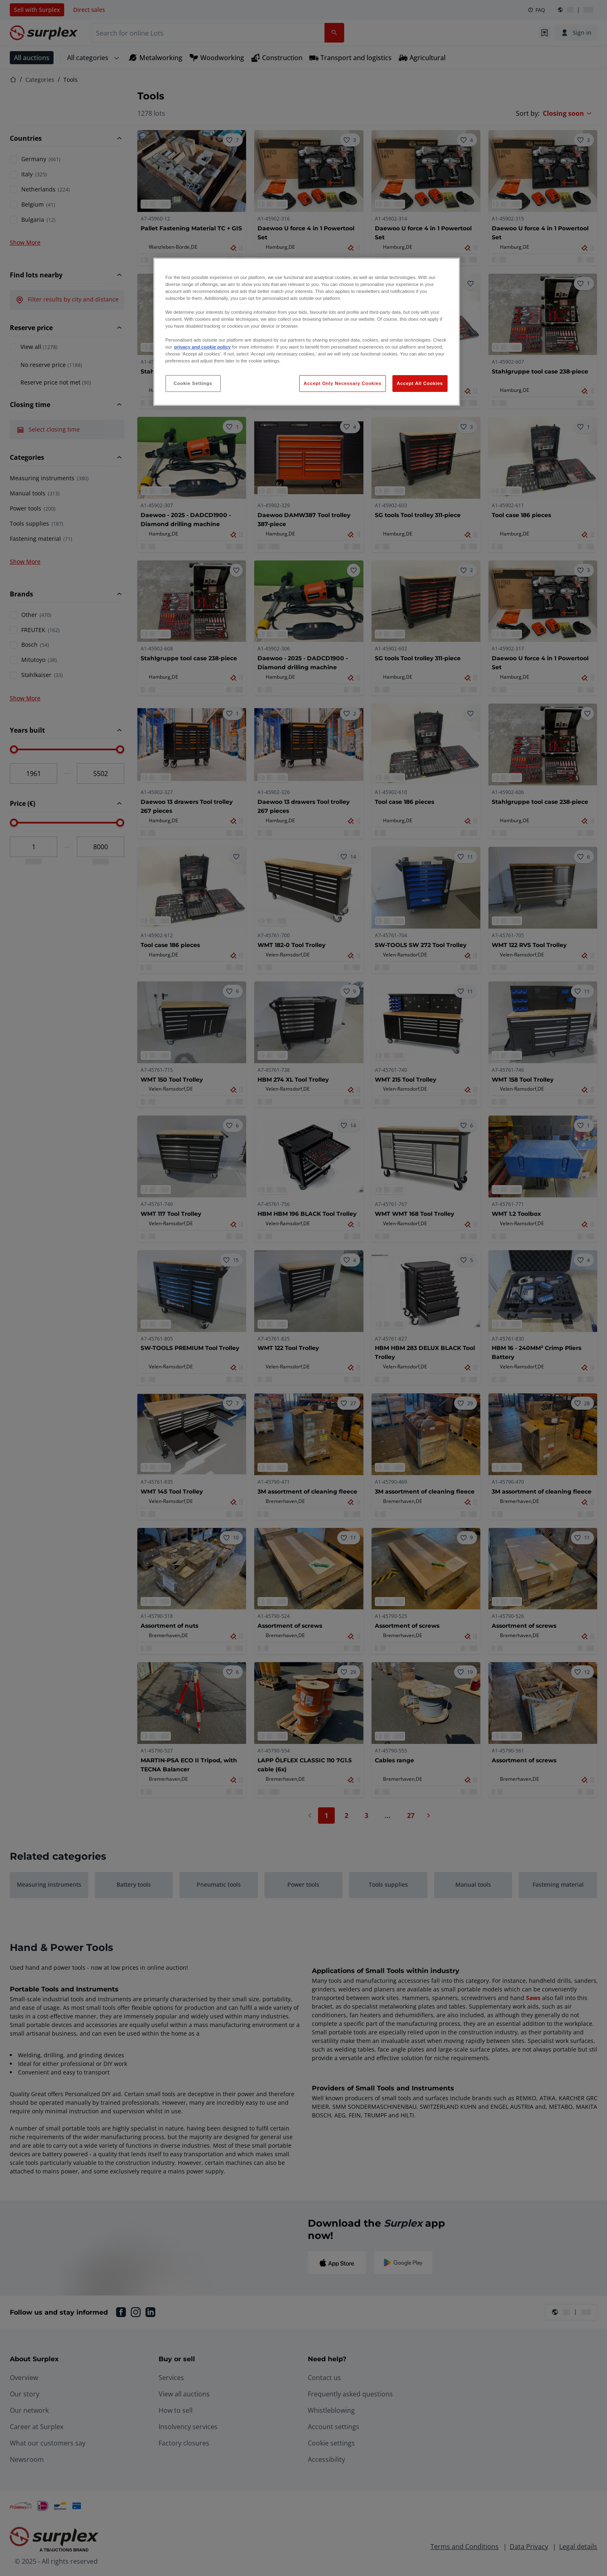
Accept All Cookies (420, 383)
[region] (306, 332)
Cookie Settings (193, 383)
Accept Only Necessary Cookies (342, 383)
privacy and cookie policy (202, 346)
